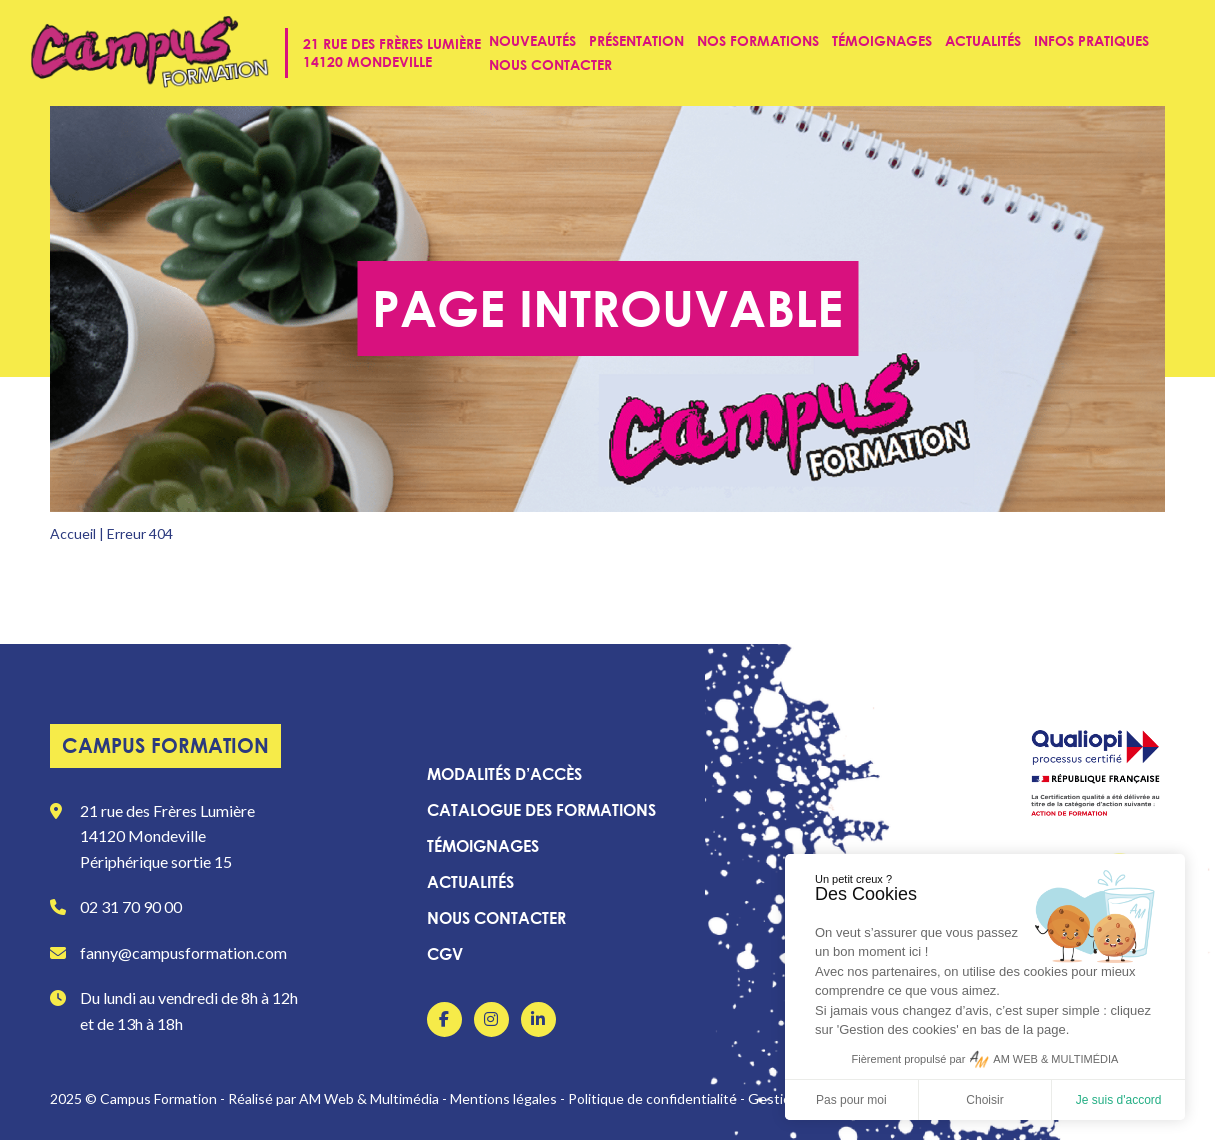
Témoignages (882, 40)
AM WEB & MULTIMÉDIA (1055, 1059)
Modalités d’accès (504, 774)
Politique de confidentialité (652, 1098)
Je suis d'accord (1119, 1100)
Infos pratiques (1091, 40)
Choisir (984, 1100)
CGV (445, 954)
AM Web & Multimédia (369, 1098)
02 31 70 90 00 (131, 906)
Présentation (636, 40)
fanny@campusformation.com (183, 952)
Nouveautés (532, 40)
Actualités (983, 40)
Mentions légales (503, 1098)
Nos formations (758, 40)
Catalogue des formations (541, 810)
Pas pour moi (851, 1100)
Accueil (73, 533)
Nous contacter (550, 64)
